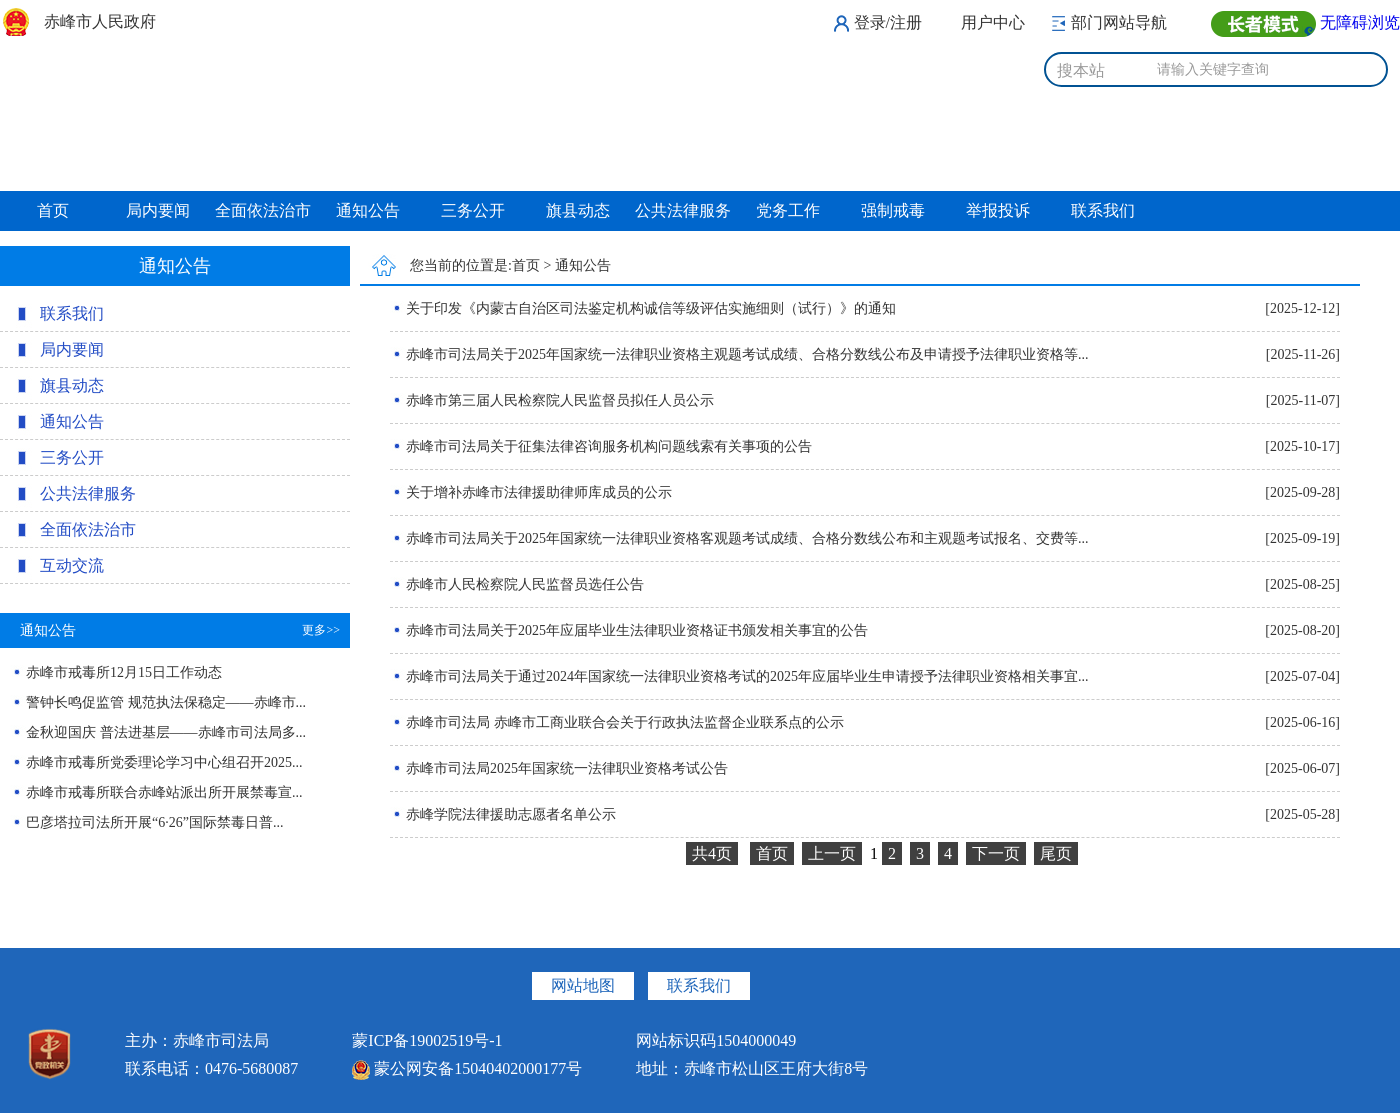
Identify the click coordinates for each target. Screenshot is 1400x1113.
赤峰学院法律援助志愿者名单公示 (503, 814)
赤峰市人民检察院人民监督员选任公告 (517, 584)
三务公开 (473, 210)
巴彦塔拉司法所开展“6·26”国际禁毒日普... (154, 822)
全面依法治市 (263, 210)
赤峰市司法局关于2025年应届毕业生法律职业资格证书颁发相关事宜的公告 (629, 630)
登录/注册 (888, 22)
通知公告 (368, 210)
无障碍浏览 (1360, 22)
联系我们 (1103, 210)
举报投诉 (998, 210)
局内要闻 (158, 210)
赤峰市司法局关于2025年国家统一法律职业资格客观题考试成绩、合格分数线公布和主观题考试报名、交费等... (739, 538)
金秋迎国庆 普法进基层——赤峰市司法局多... (166, 732)
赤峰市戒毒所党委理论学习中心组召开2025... (164, 762)
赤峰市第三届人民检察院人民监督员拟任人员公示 (552, 400)
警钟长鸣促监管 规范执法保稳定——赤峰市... (166, 702)
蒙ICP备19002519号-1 (427, 1040)
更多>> (321, 630)
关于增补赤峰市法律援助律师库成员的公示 (531, 492)
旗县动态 (578, 210)
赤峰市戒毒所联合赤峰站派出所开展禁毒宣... (164, 792)
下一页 (996, 853)
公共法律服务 (683, 210)
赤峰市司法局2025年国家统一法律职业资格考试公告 (559, 768)
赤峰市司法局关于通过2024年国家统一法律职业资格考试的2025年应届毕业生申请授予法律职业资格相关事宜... (739, 676)
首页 (53, 210)
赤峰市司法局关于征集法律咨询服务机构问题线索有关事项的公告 (601, 446)
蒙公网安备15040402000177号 (467, 1068)
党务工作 (788, 210)
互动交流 (72, 565)
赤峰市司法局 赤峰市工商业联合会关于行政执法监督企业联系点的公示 (617, 722)
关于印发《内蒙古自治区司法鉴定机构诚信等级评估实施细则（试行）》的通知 (643, 308)
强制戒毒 (893, 210)
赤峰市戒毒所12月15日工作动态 (124, 672)
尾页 (1056, 853)
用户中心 (993, 22)
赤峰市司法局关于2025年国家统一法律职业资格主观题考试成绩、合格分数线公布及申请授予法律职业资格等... (739, 354)
